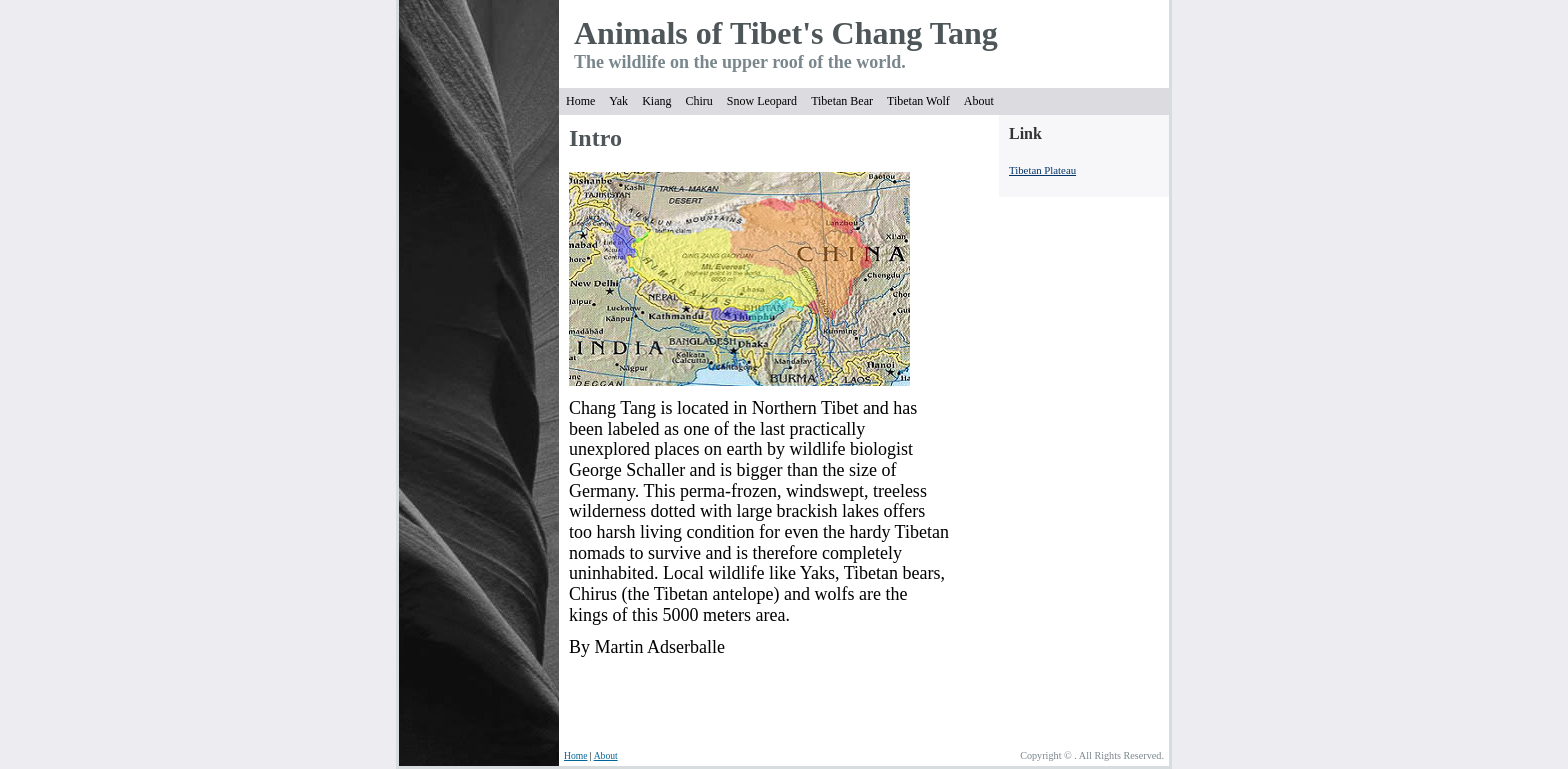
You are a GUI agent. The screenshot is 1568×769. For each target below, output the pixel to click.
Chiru (698, 101)
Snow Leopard (762, 101)
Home (580, 101)
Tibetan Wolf (918, 101)
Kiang (656, 101)
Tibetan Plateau (1042, 170)
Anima (620, 33)
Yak (618, 101)
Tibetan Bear (842, 101)
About (979, 101)
